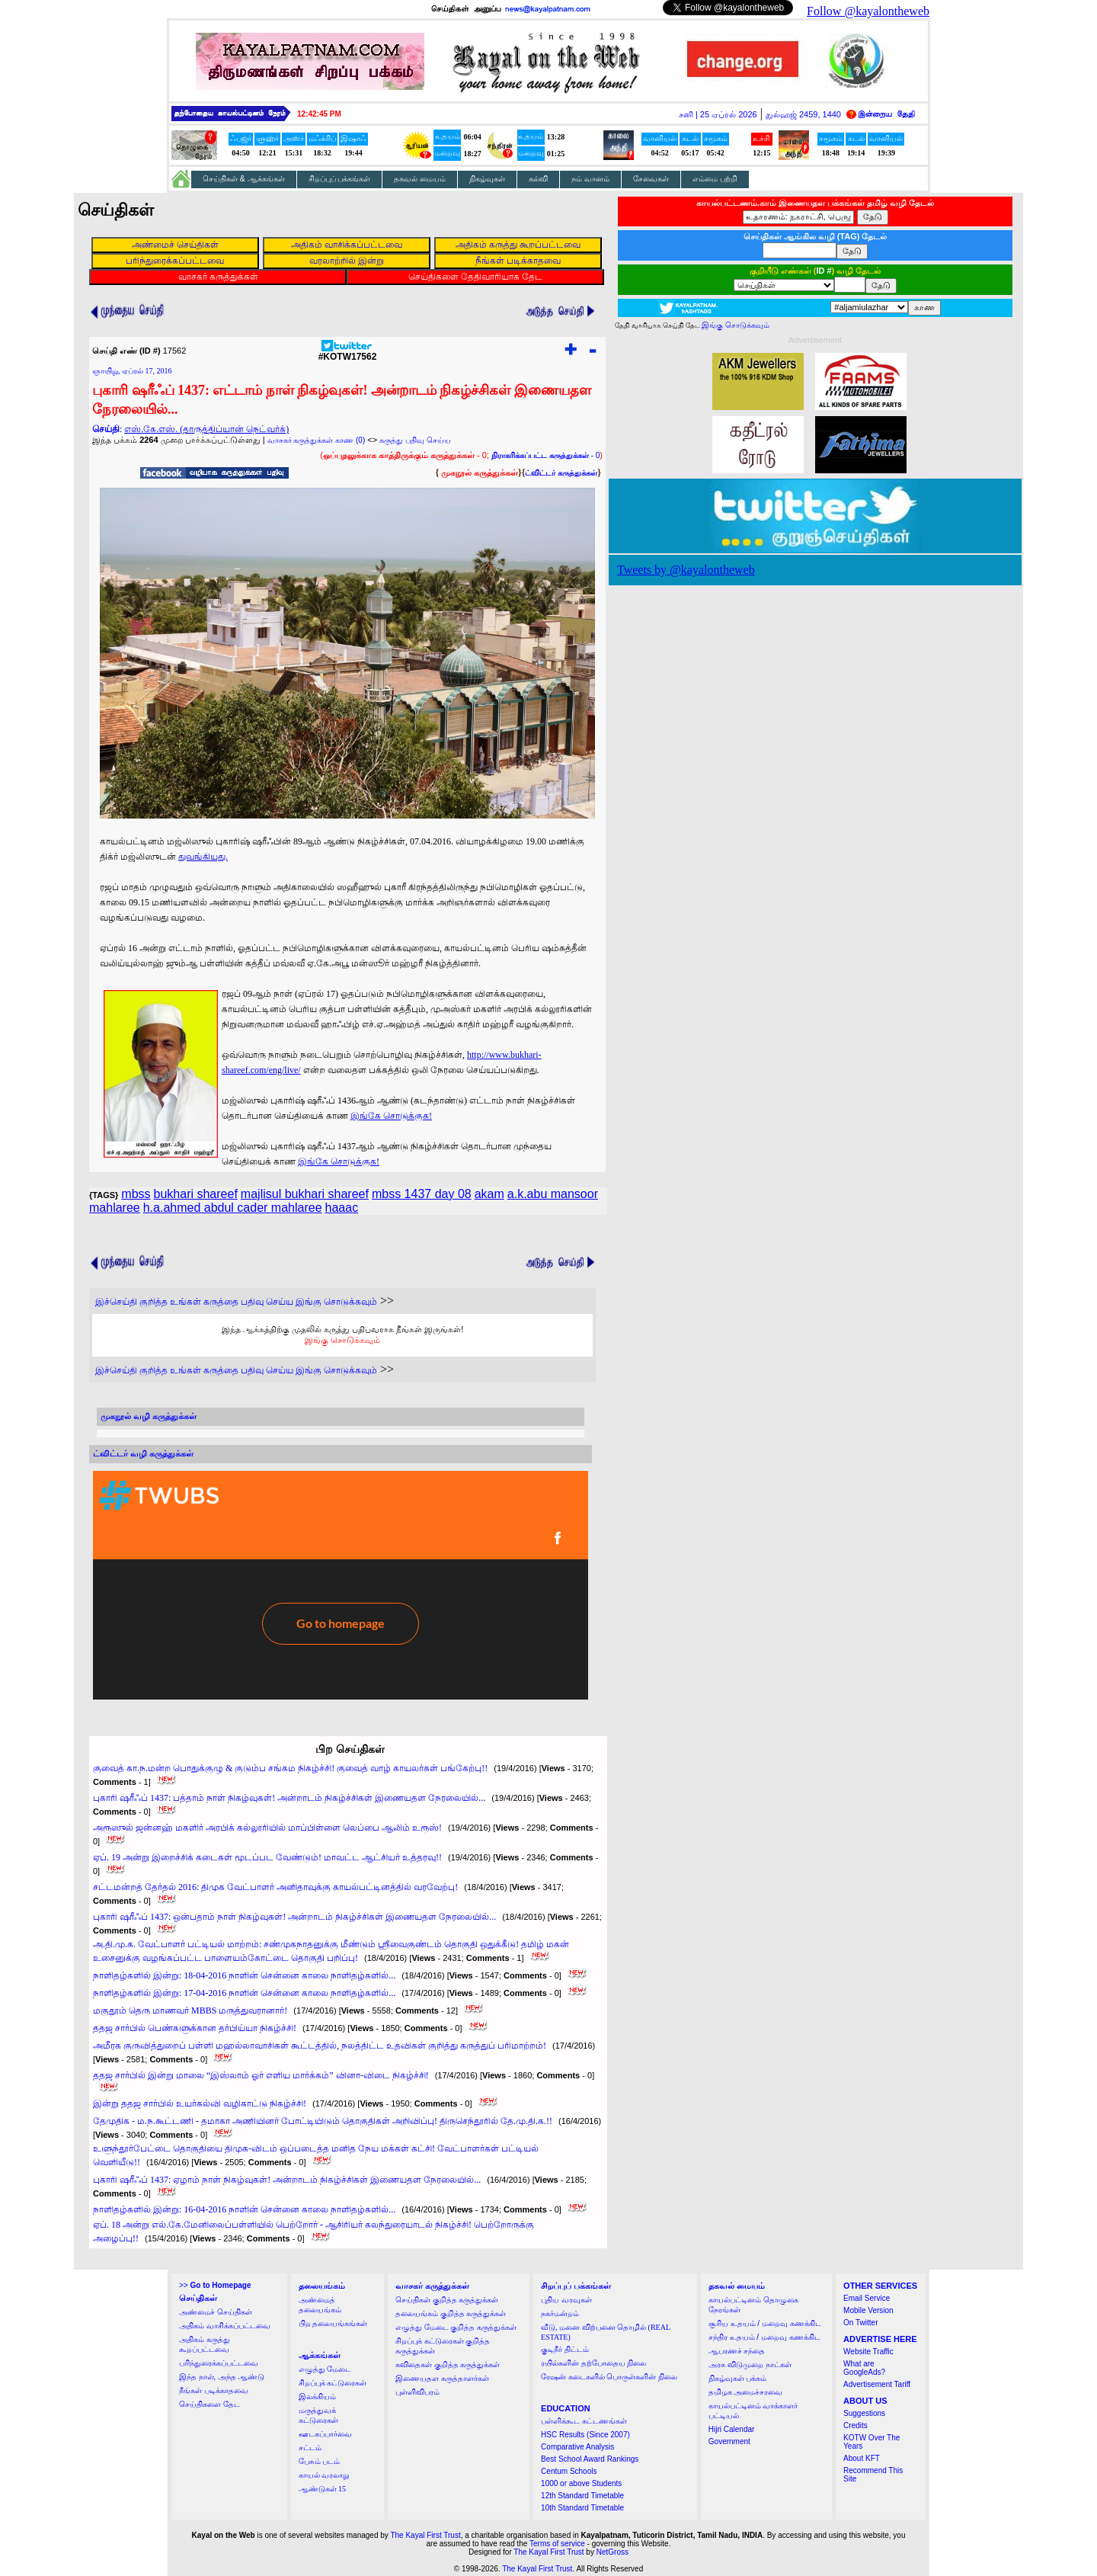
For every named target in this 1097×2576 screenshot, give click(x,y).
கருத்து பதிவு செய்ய (415, 440)
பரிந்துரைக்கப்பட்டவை (218, 2363)
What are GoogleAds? (864, 2368)
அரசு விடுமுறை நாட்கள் (750, 2364)
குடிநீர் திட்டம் (565, 2349)
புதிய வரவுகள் (566, 2300)
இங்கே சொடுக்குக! (391, 1115)
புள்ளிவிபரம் (417, 2392)
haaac (342, 1207)
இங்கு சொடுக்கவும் (342, 1339)
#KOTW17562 (347, 352)
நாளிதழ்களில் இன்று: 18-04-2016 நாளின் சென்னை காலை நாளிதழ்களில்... (244, 1975)
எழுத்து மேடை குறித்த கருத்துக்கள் (456, 2327)
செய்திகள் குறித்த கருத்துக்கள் (446, 2300)
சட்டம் (310, 2447)
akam (489, 1193)
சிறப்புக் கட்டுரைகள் (333, 2383)
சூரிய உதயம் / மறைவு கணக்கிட (764, 2323)
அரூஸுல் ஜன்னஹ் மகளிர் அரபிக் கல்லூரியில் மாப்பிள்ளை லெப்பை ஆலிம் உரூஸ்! (267, 1827)
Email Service (866, 2298)
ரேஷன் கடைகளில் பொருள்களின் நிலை (609, 2377)
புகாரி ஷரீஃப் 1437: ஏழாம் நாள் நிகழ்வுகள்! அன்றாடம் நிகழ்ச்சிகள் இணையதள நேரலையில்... (287, 2179)
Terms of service (557, 2543)
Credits (855, 2425)
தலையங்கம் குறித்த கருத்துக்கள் (450, 2313)
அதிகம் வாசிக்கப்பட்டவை (224, 2325)
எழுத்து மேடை (325, 2369)
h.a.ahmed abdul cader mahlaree (232, 1207)
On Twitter (860, 2322)
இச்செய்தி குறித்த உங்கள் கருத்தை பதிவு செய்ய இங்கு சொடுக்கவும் (236, 1301)
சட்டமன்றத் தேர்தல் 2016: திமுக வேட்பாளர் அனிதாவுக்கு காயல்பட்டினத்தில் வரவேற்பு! (275, 1887)
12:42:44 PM (319, 114)
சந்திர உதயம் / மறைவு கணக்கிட (764, 2337)
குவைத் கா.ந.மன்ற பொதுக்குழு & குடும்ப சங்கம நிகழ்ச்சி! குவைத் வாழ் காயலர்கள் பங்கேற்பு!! (290, 1768)
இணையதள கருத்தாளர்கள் (442, 2378)
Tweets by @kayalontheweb (686, 569)
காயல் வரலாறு (324, 2475)
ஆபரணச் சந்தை (737, 2351)
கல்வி (538, 179)
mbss (135, 1193)
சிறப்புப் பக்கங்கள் (340, 179)
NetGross (612, 2552)
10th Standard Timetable (582, 2508)
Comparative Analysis (577, 2447)
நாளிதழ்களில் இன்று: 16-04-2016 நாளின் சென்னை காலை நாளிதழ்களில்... (244, 2209)
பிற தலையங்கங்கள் (333, 2323)
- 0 (545, 455)
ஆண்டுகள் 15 (323, 2489)
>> (215, 2285)
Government (729, 2441)
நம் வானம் (590, 179)
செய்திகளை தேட (209, 2404)
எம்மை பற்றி (714, 179)
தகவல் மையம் (420, 179)
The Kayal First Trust (425, 2535)
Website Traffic (868, 2351)
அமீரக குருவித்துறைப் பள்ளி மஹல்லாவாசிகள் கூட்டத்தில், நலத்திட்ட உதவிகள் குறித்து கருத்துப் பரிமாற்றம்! (319, 2045)
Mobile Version (868, 2310)
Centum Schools (568, 2471)
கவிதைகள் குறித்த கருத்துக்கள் (447, 2364)
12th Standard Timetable (582, 2495)
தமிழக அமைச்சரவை (745, 2392)
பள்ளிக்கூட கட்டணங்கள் (584, 2421)
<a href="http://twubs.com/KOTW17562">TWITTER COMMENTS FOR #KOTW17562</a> (340, 1585)
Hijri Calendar (731, 2429)
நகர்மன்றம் (560, 2313)
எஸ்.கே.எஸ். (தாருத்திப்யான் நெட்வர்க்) (206, 429)
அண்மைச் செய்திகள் (215, 2312)
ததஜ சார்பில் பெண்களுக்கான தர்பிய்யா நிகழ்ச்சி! (194, 2028)
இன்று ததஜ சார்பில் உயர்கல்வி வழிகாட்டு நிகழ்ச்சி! (199, 2103)
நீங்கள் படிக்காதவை (213, 2390)
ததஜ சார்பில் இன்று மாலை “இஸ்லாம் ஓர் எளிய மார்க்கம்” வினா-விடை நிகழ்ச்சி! (261, 2075)
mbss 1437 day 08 (422, 1193)
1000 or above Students (581, 2483)
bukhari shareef (196, 1193)
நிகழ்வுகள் (487, 179)
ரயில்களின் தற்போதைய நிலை (593, 2363)
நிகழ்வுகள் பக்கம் (737, 2378)
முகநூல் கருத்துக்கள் (479, 472)
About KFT (861, 2458)
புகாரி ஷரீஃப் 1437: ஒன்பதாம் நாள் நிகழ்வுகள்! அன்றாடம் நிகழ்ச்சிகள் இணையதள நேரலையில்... (294, 1916)
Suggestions (864, 2413)
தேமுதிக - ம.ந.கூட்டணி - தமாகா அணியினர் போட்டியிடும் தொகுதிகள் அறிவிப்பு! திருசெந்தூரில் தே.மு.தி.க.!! (322, 2121)
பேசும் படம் (320, 2461)
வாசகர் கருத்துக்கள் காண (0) (316, 440)
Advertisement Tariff (876, 2384)
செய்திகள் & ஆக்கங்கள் (244, 179)
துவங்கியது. (203, 856)
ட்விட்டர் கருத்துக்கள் (561, 473)
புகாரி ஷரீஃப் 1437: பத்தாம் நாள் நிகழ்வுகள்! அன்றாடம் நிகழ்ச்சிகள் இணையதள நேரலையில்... (289, 1798)
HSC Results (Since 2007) (585, 2434)
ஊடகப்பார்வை (325, 2434)
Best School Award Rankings (589, 2459)
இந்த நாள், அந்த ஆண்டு (221, 2377)
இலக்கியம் (317, 2396)
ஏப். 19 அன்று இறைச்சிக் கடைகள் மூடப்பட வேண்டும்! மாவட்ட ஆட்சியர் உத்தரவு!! (267, 1857)
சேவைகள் (651, 179)
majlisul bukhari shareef (305, 1193)
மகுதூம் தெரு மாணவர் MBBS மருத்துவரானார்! (190, 2010)
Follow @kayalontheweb (868, 11)
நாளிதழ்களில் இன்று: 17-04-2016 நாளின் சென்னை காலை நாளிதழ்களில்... (244, 1993)
